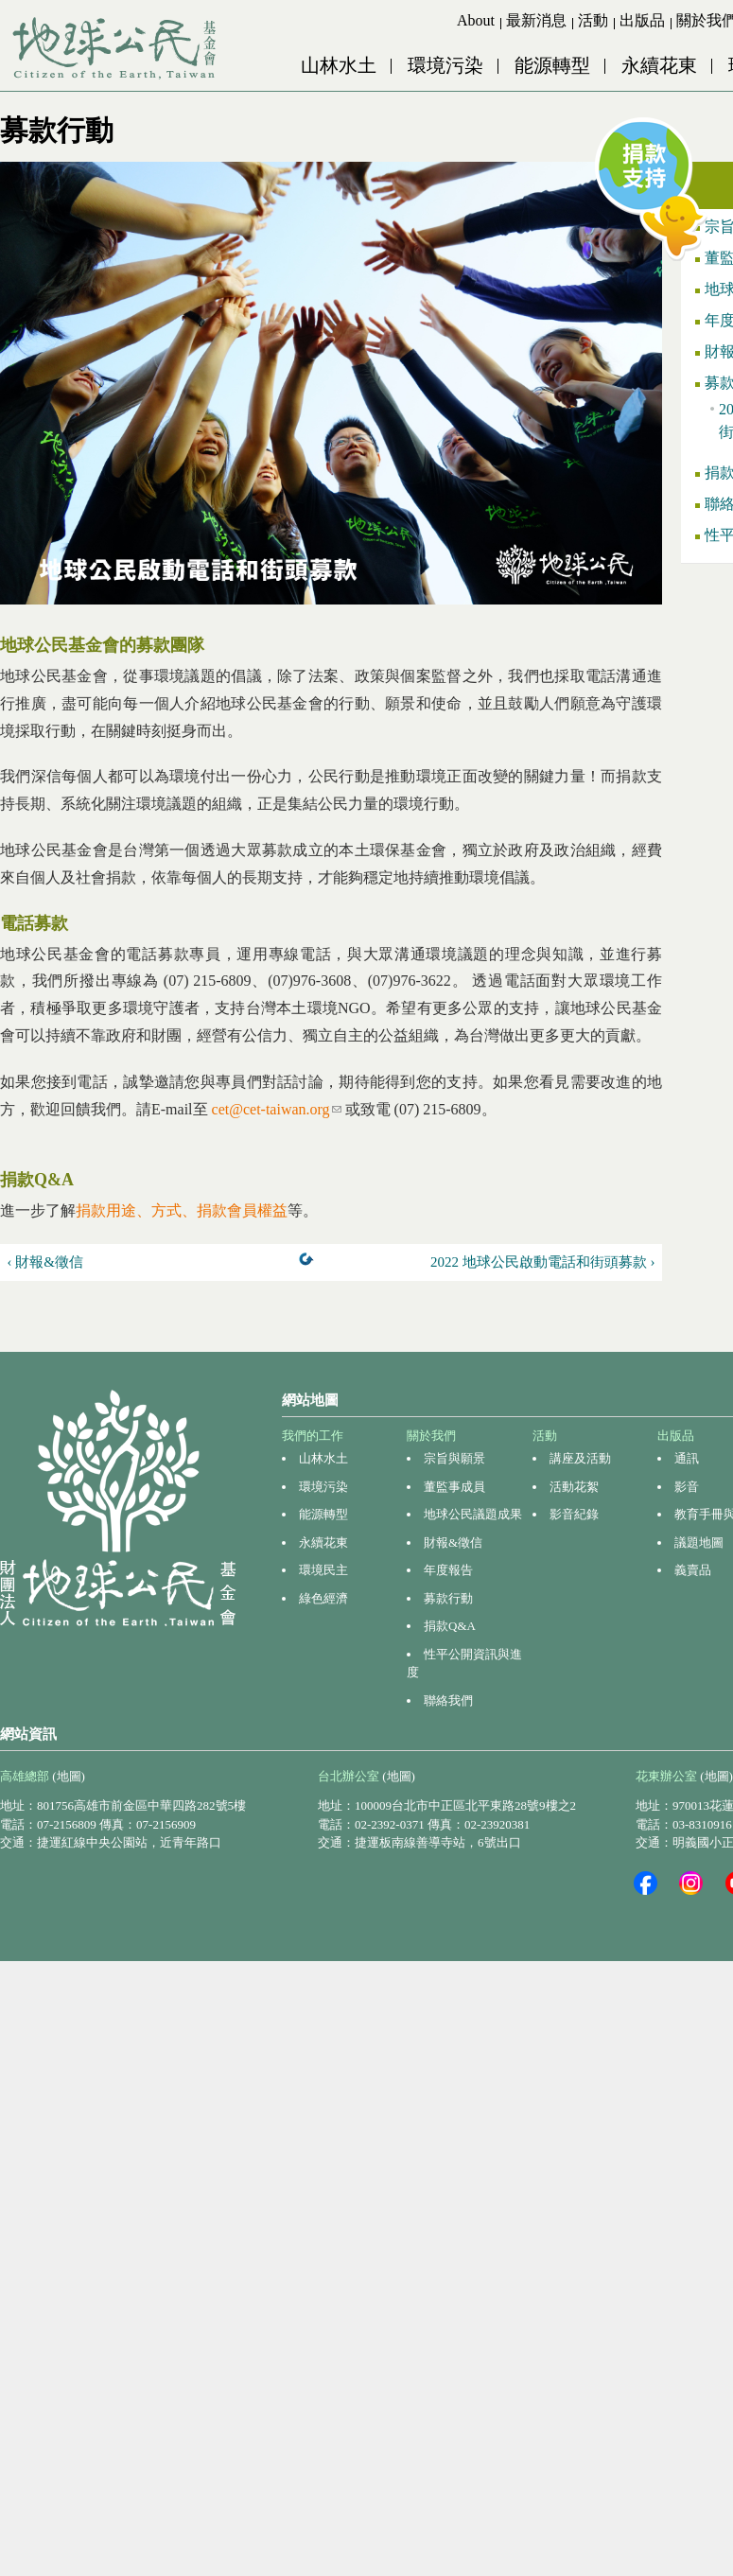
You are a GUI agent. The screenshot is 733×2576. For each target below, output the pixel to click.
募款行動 (448, 1598)
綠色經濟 (323, 1598)
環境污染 (445, 65)
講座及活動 (580, 1458)
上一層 (310, 1263)
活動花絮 (574, 1487)
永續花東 (659, 65)
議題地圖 (699, 1542)
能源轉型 (552, 65)
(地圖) (68, 1776)
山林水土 (338, 65)
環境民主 (323, 1570)
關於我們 (431, 1435)
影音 (686, 1487)
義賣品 (692, 1570)
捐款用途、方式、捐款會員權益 (182, 1210)
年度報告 (448, 1570)
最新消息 (536, 20)
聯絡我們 (448, 1700)
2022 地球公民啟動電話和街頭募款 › (542, 1262)
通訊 (686, 1458)
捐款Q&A (450, 1626)
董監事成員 (454, 1487)
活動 (593, 20)
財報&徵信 (453, 1542)
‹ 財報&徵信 (45, 1262)
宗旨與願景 (454, 1458)
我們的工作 (312, 1435)
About (476, 20)
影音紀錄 (574, 1514)
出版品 (642, 20)
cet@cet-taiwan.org (276, 1109)
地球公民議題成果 (473, 1514)
